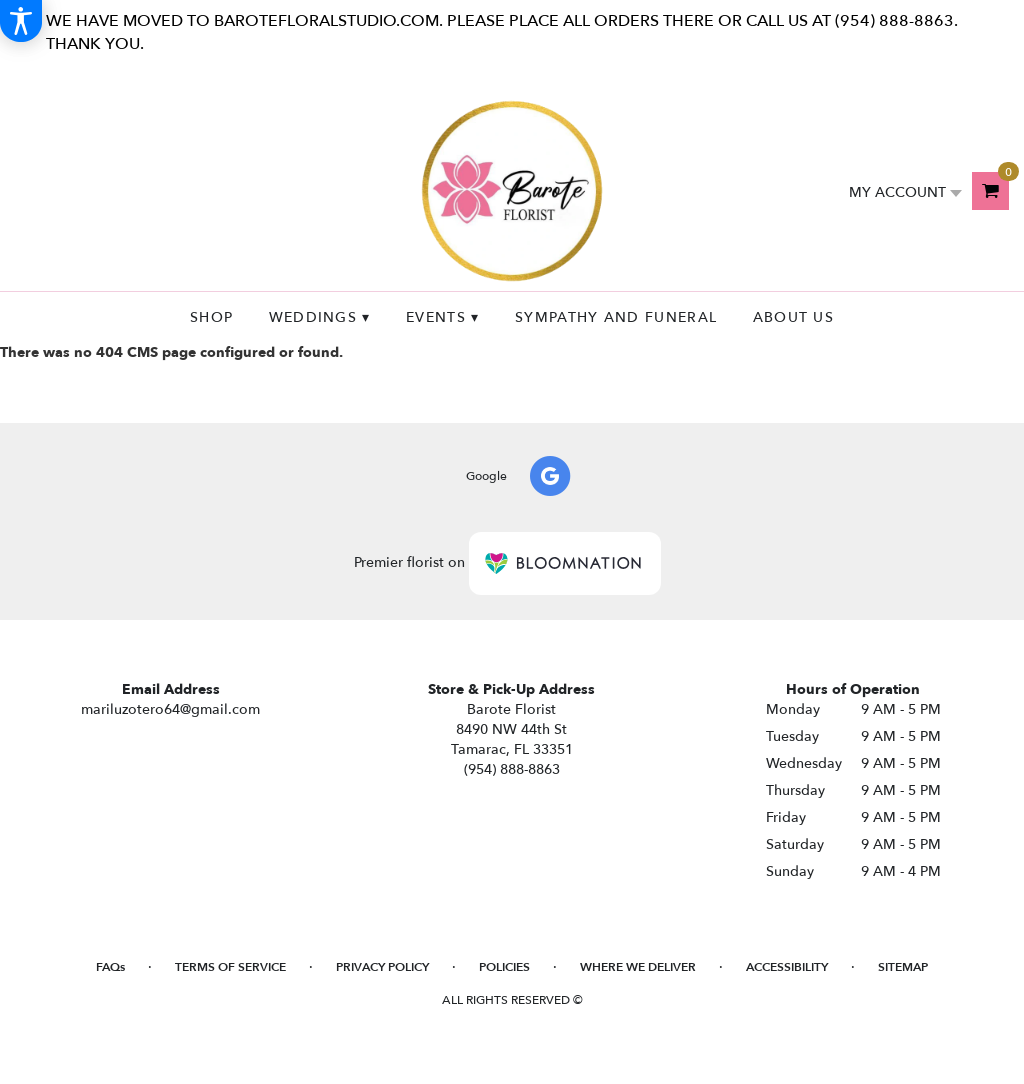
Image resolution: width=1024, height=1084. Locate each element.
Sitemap (903, 967)
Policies (504, 967)
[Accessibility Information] (21, 21)
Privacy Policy (382, 967)
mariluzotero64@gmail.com (170, 709)
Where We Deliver (638, 967)
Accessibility (787, 967)
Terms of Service (230, 967)
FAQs (110, 967)
